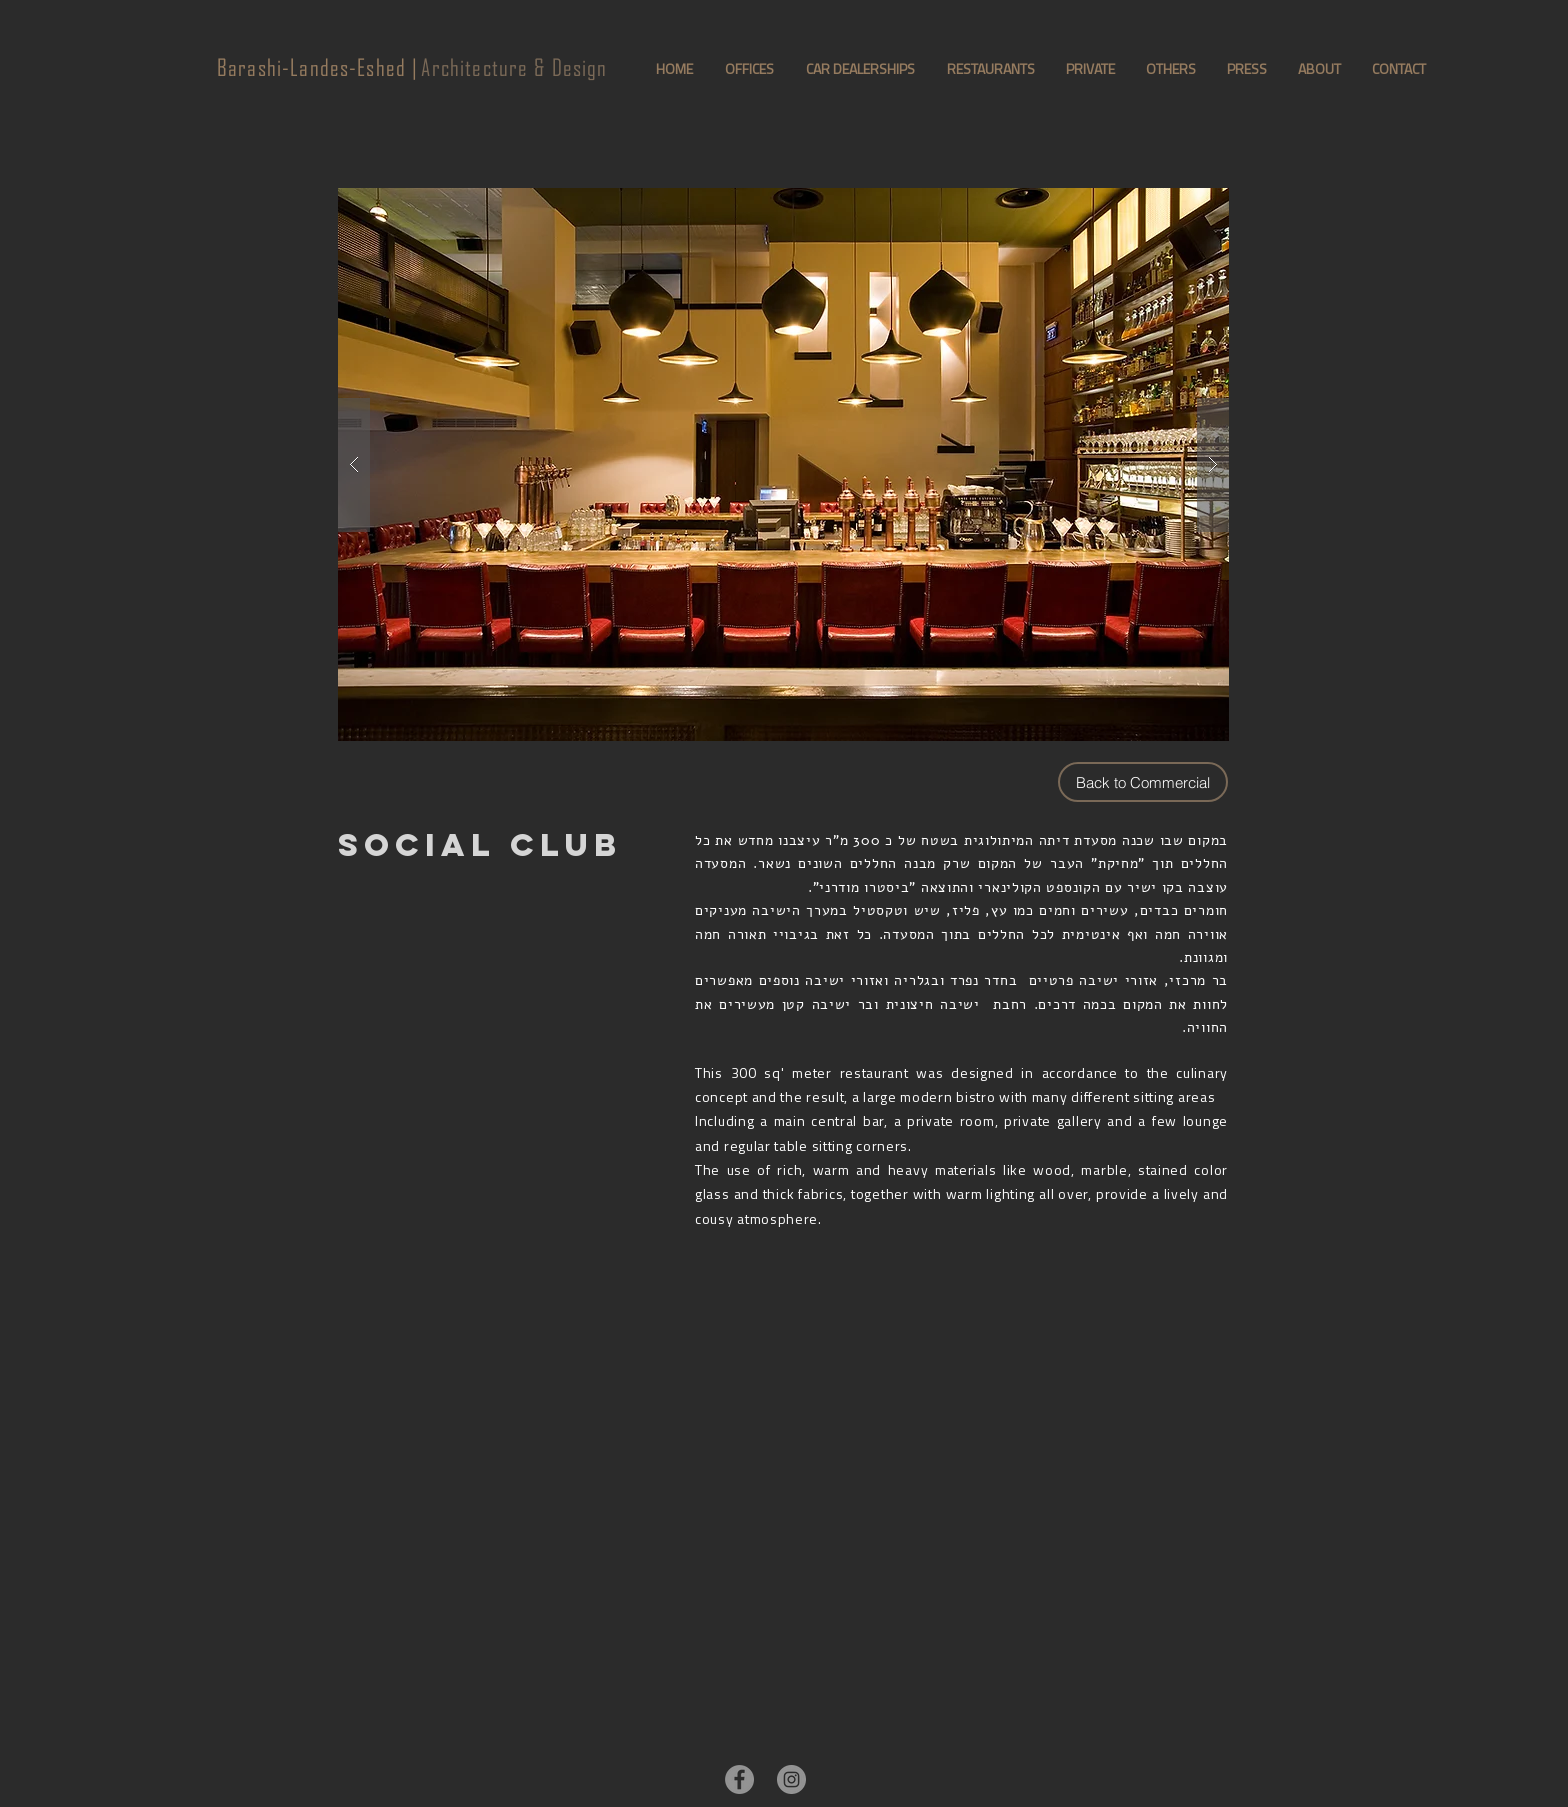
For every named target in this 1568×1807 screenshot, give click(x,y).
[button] (783, 464)
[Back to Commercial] (1143, 782)
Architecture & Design (512, 67)
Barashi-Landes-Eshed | (317, 67)
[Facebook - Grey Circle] (739, 1779)
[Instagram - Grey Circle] (791, 1779)
